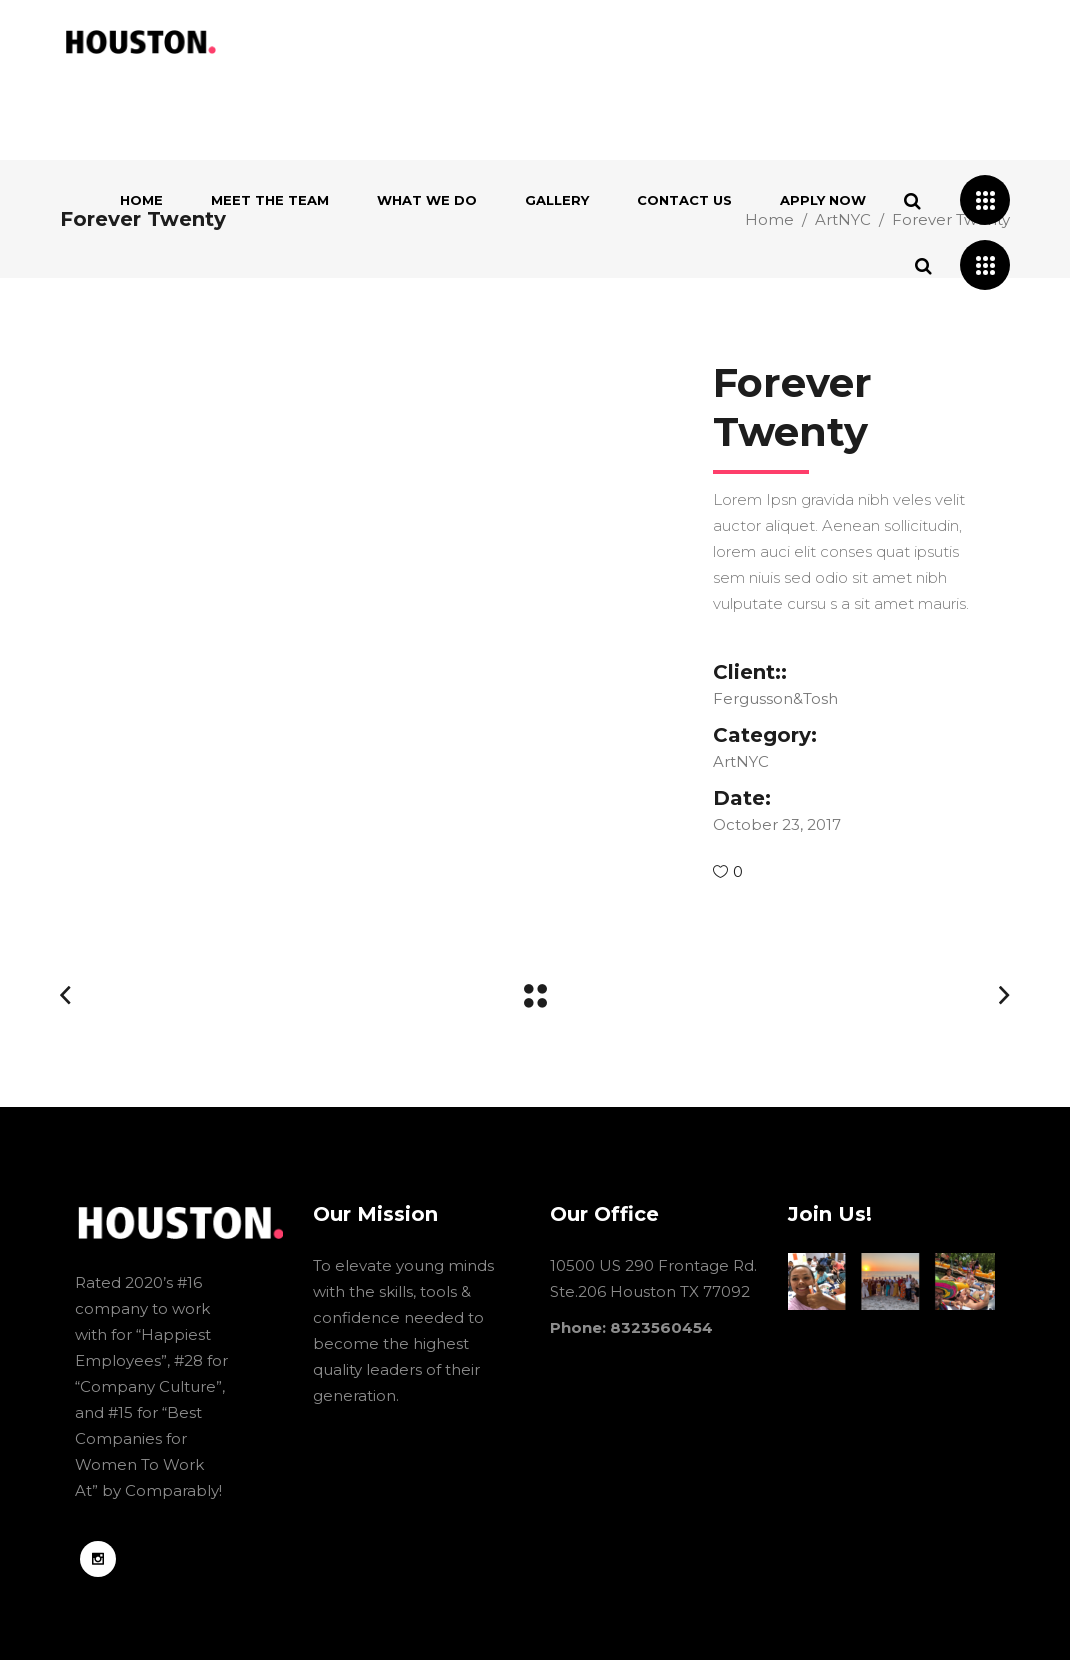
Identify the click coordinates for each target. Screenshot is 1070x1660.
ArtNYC (741, 761)
